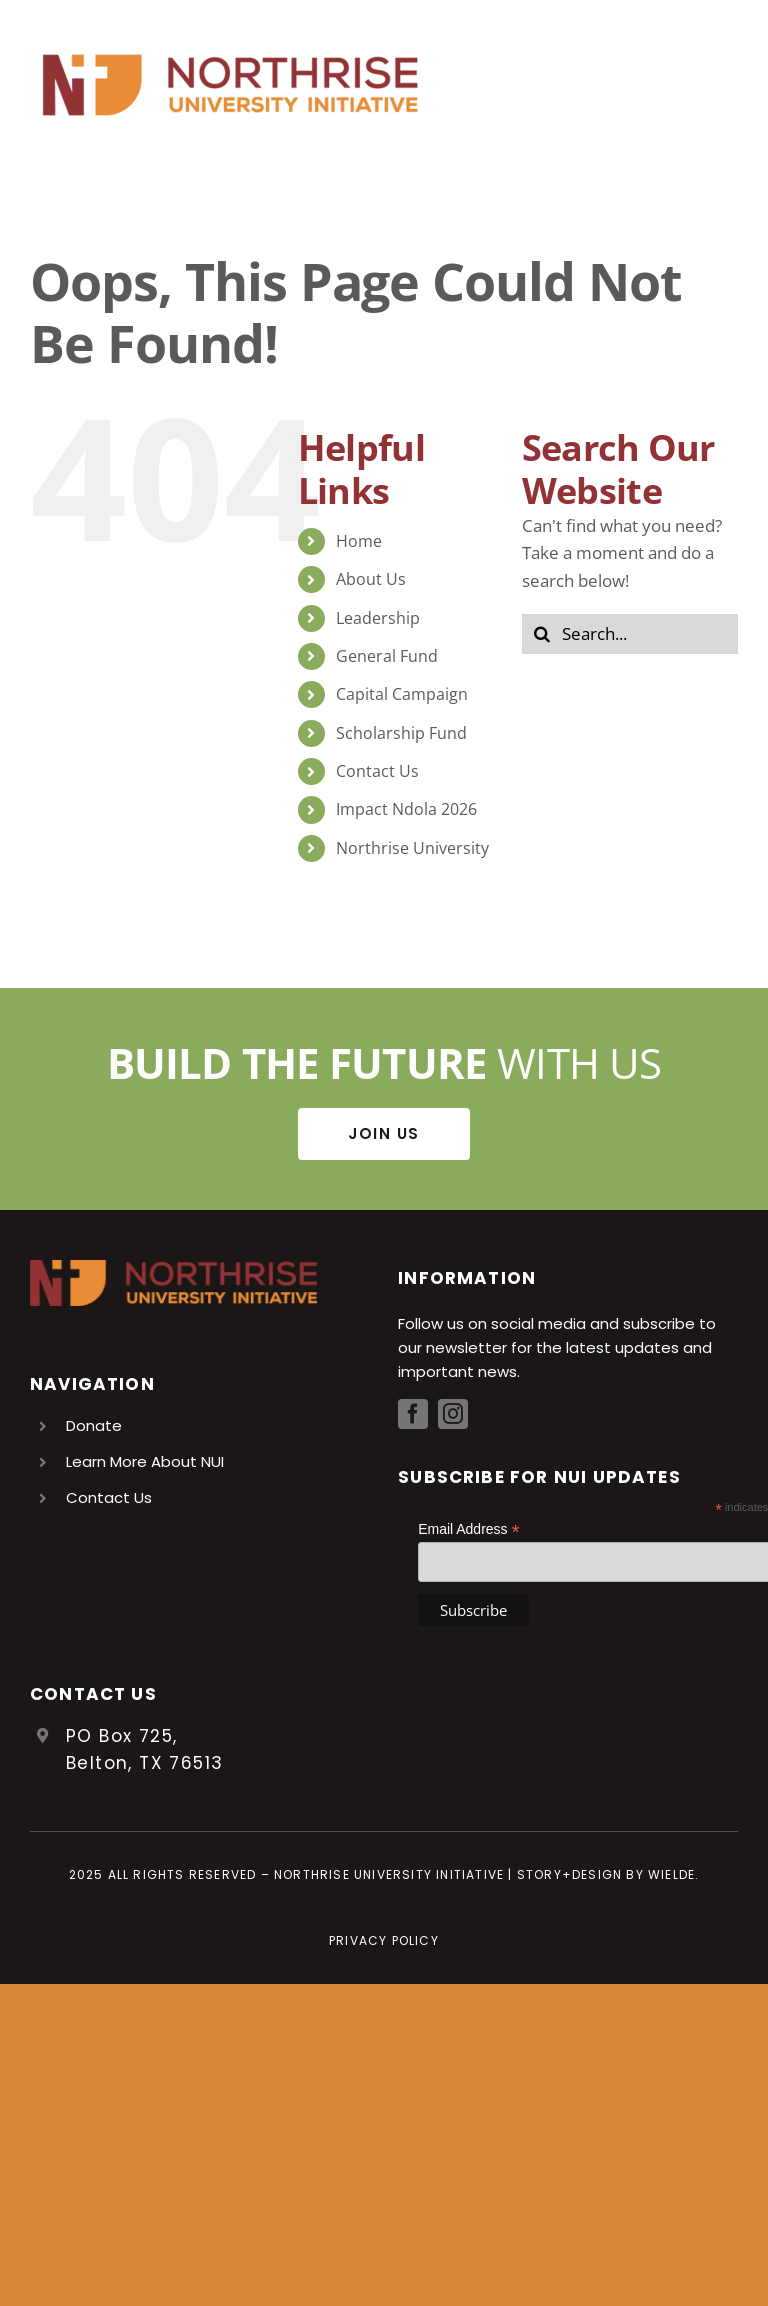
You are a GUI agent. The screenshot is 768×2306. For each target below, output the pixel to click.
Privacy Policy (384, 1940)
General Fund (387, 656)
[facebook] (413, 1414)
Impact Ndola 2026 (406, 809)
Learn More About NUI (145, 1461)
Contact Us (377, 771)
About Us (371, 579)
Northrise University (412, 848)
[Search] (542, 634)
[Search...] (630, 634)
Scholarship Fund (401, 733)
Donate (94, 1425)
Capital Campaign (402, 694)
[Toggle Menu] (723, 85)
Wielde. (673, 1874)
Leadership (378, 618)
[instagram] (453, 1414)
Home (359, 541)
